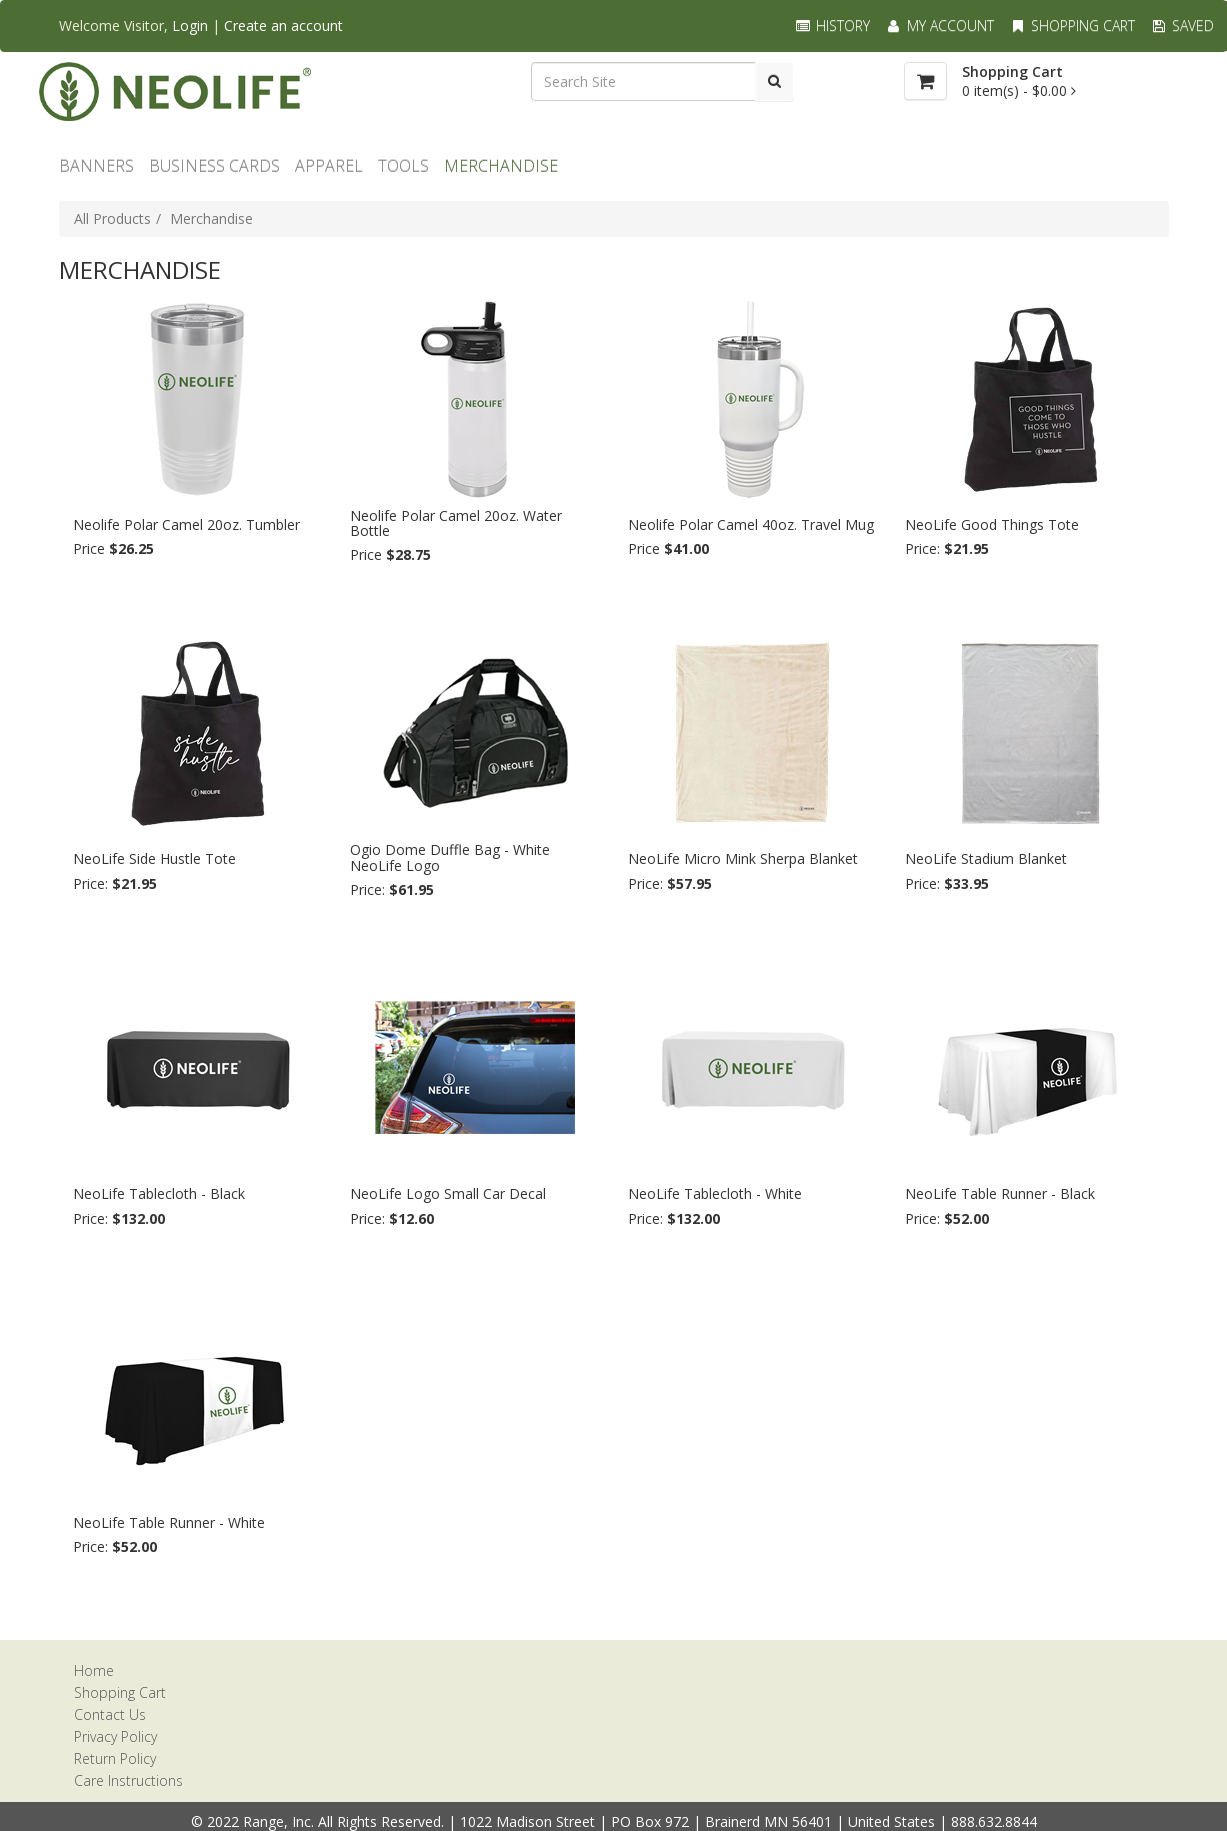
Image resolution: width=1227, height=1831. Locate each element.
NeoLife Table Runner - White (169, 1522)
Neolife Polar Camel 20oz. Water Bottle (456, 523)
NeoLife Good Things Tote (992, 524)
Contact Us (110, 1714)
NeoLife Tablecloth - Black (159, 1193)
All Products (112, 218)
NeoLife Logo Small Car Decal (448, 1193)
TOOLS (403, 166)
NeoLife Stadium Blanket (986, 858)
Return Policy (115, 1758)
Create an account (283, 25)
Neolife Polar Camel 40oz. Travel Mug (751, 524)
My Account (939, 25)
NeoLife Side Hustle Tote (154, 858)
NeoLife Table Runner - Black (1000, 1193)
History (832, 25)
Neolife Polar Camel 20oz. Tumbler (186, 524)
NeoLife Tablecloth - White (715, 1193)
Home (94, 1670)
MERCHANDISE (501, 166)
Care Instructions (128, 1780)
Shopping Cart (1072, 25)
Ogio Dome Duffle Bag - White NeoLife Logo (450, 857)
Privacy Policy (115, 1736)
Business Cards (214, 166)
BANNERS (96, 166)
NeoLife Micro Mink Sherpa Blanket (743, 858)
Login (190, 25)
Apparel (329, 166)
